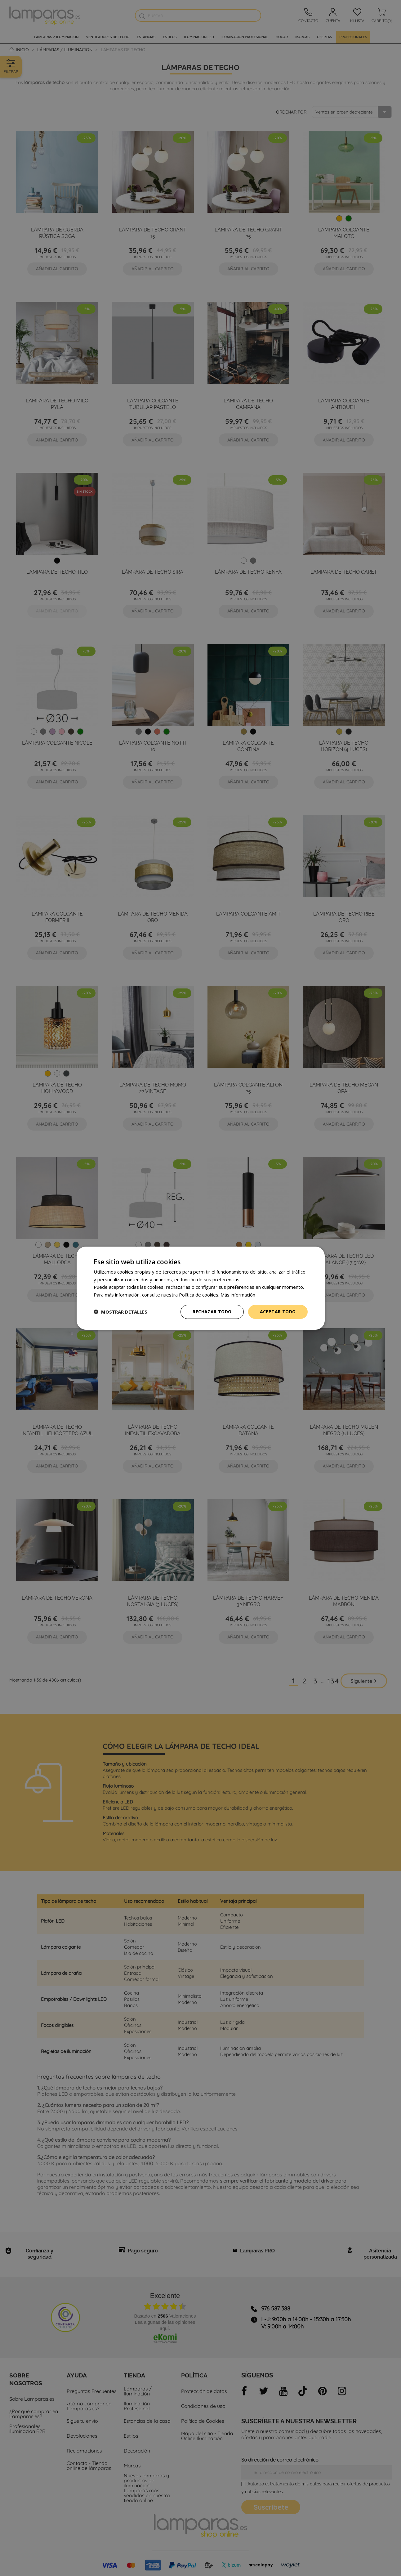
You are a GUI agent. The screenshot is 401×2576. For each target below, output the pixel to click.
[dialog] (201, 1287)
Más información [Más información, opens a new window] (238, 1295)
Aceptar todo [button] (278, 1312)
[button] (120, 1311)
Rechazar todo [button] (212, 1312)
